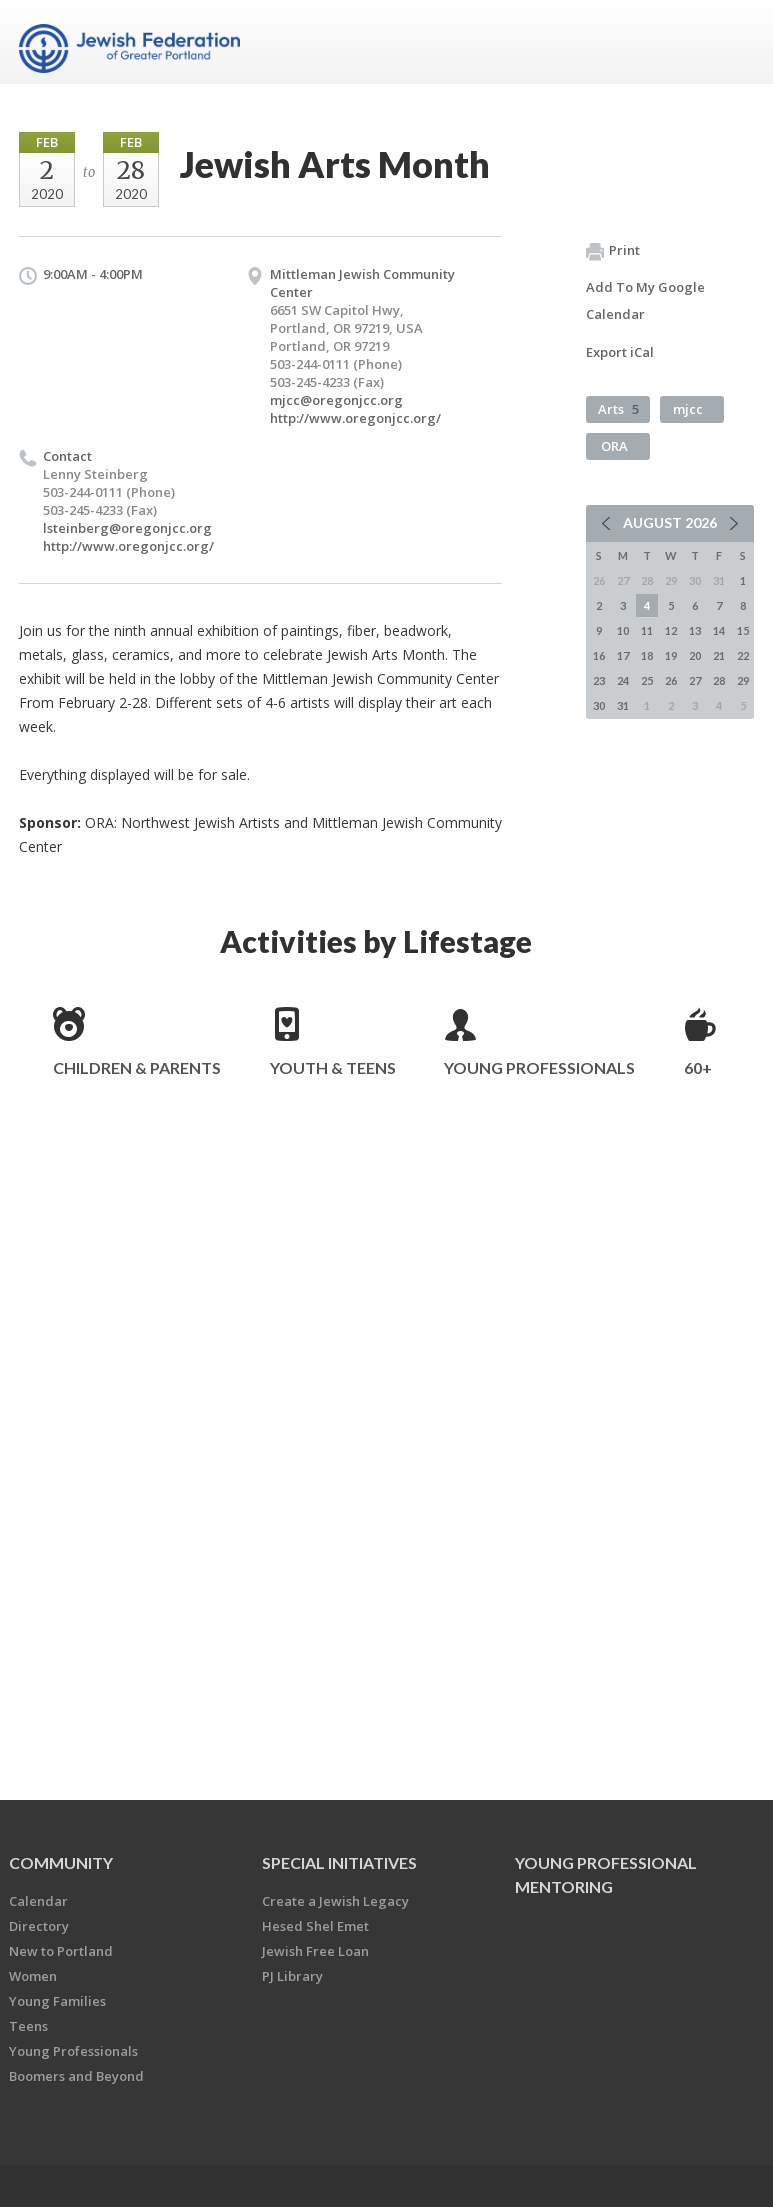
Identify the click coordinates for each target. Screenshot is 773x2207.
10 (623, 630)
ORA (614, 446)
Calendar (38, 1901)
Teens (28, 2026)
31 (623, 705)
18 (647, 655)
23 (599, 680)
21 (719, 655)
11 (647, 630)
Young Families (57, 2001)
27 (695, 680)
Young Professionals (539, 1067)
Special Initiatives (339, 1862)
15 (743, 630)
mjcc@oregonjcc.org (336, 400)
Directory (39, 1926)
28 (719, 680)
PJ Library (292, 1976)
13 (695, 630)
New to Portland (61, 1951)
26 (671, 680)
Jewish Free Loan (315, 1951)
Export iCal (620, 352)
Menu (731, 42)
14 (719, 630)
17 (623, 655)
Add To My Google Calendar (645, 300)
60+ (698, 1067)
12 (671, 630)
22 (743, 655)
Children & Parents (137, 1067)
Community (61, 1862)
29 (743, 680)
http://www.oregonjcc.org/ (355, 418)
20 (695, 655)
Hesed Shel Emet (315, 1926)
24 (623, 680)
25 (647, 680)
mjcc (688, 409)
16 (599, 655)
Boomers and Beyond (76, 2076)
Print (613, 251)
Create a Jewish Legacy (335, 1901)
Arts (618, 409)
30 (599, 705)
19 (671, 655)
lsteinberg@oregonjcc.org (127, 528)
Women (33, 1976)
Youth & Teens (333, 1067)
